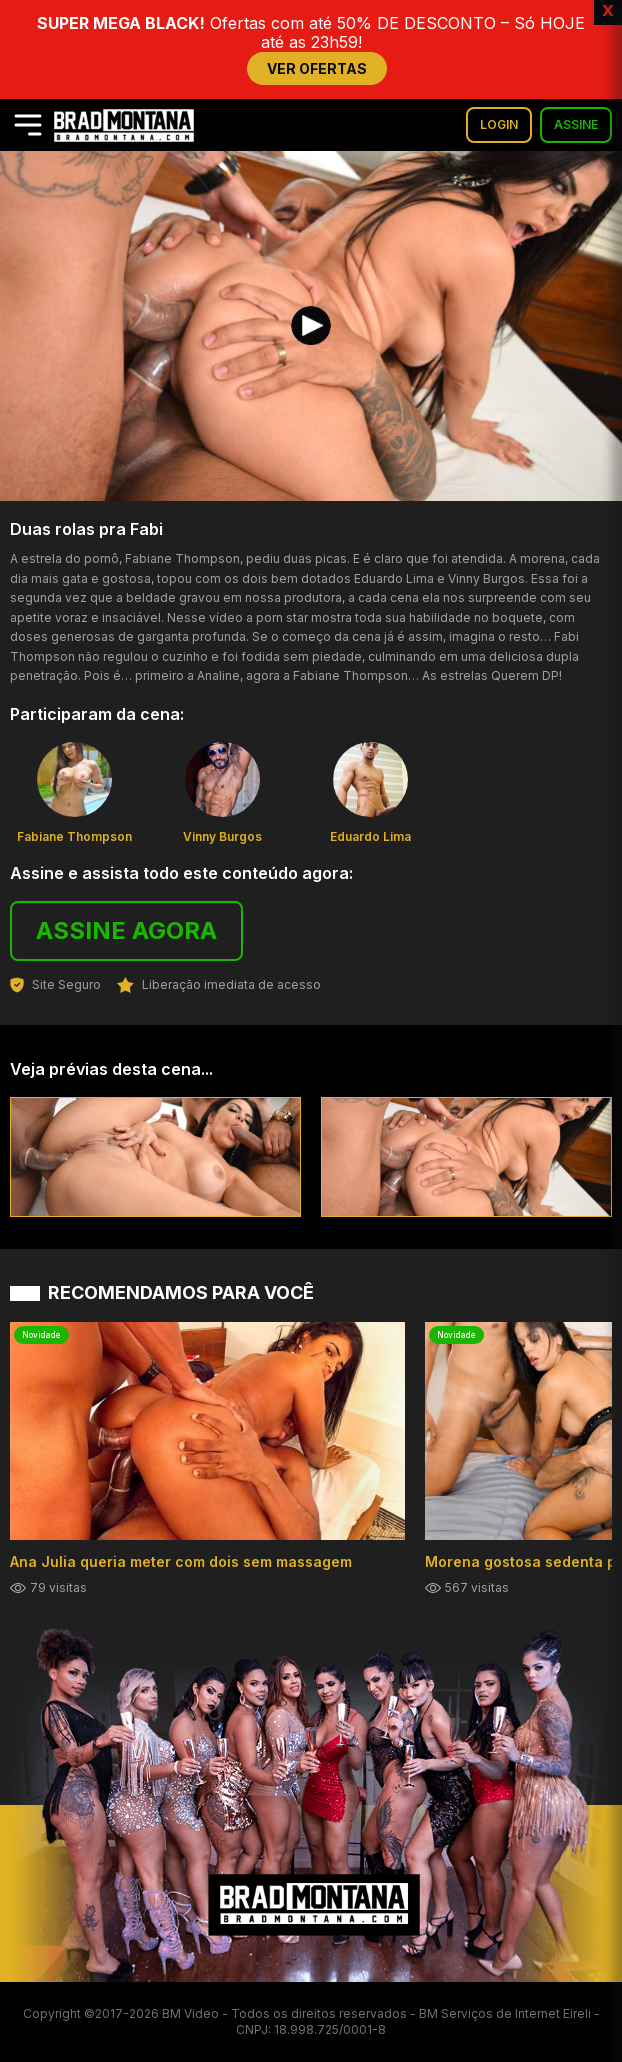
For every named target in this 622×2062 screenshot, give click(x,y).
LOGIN (499, 124)
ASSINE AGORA (126, 930)
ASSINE (576, 124)
